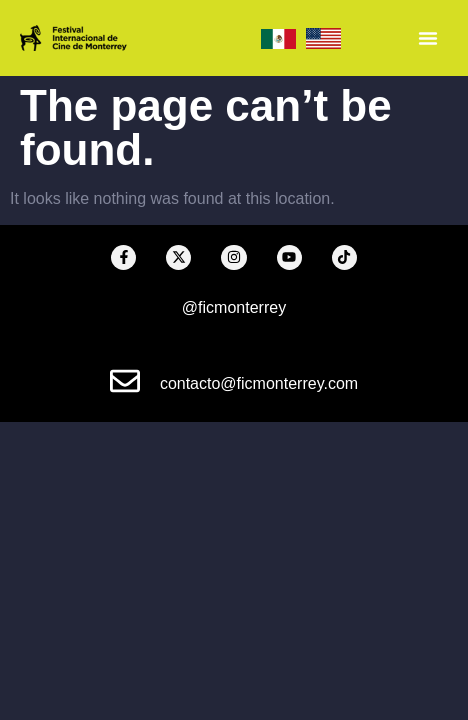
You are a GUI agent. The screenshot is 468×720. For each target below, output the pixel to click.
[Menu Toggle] (428, 38)
